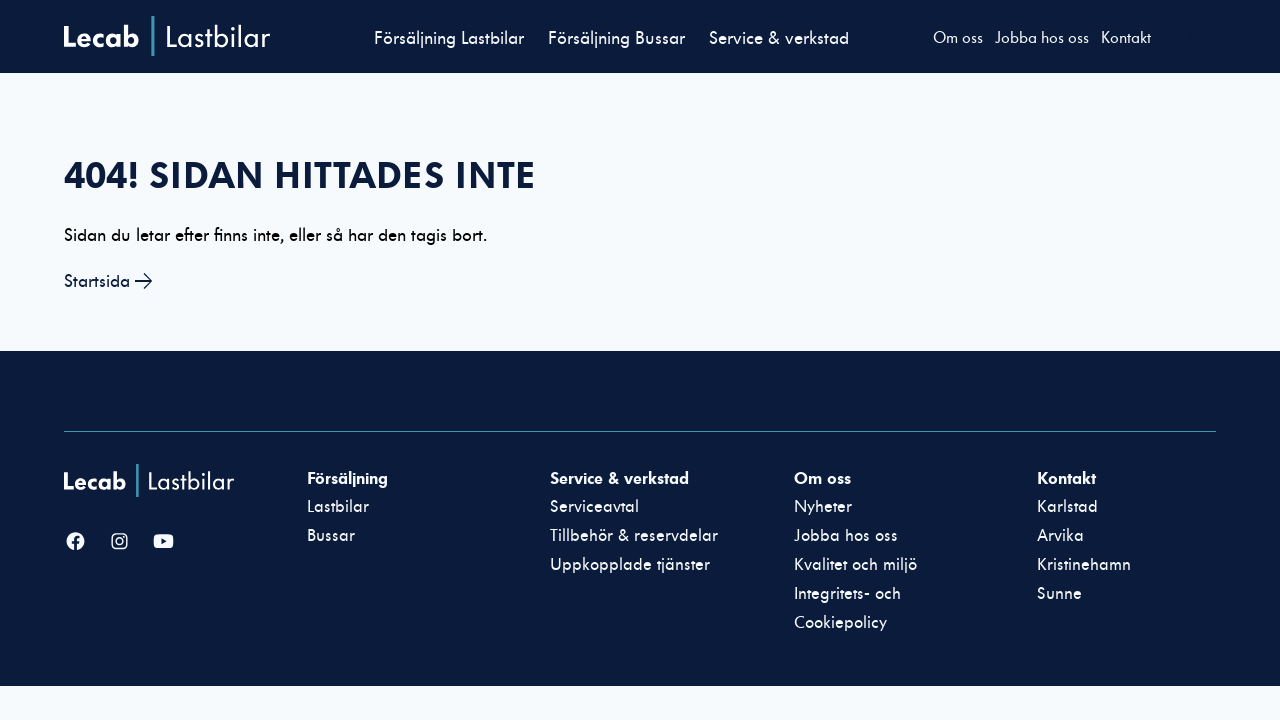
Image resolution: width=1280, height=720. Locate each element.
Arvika (1060, 536)
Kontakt (1126, 38)
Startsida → (108, 281)
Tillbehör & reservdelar (634, 536)
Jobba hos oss (1042, 38)
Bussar (331, 536)
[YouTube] (163, 543)
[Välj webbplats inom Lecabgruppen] (1198, 41)
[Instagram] (119, 543)
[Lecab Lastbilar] (151, 480)
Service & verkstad (779, 38)
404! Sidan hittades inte (300, 175)
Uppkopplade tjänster (630, 565)
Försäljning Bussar (616, 38)
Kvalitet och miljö (855, 565)
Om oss (958, 38)
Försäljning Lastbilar (449, 38)
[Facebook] (75, 543)
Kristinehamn (1084, 565)
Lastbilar (338, 507)
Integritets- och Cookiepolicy (847, 608)
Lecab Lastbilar (167, 36)
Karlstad (1067, 507)
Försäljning (347, 478)
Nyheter (823, 507)
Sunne (1059, 594)
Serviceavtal (594, 507)
